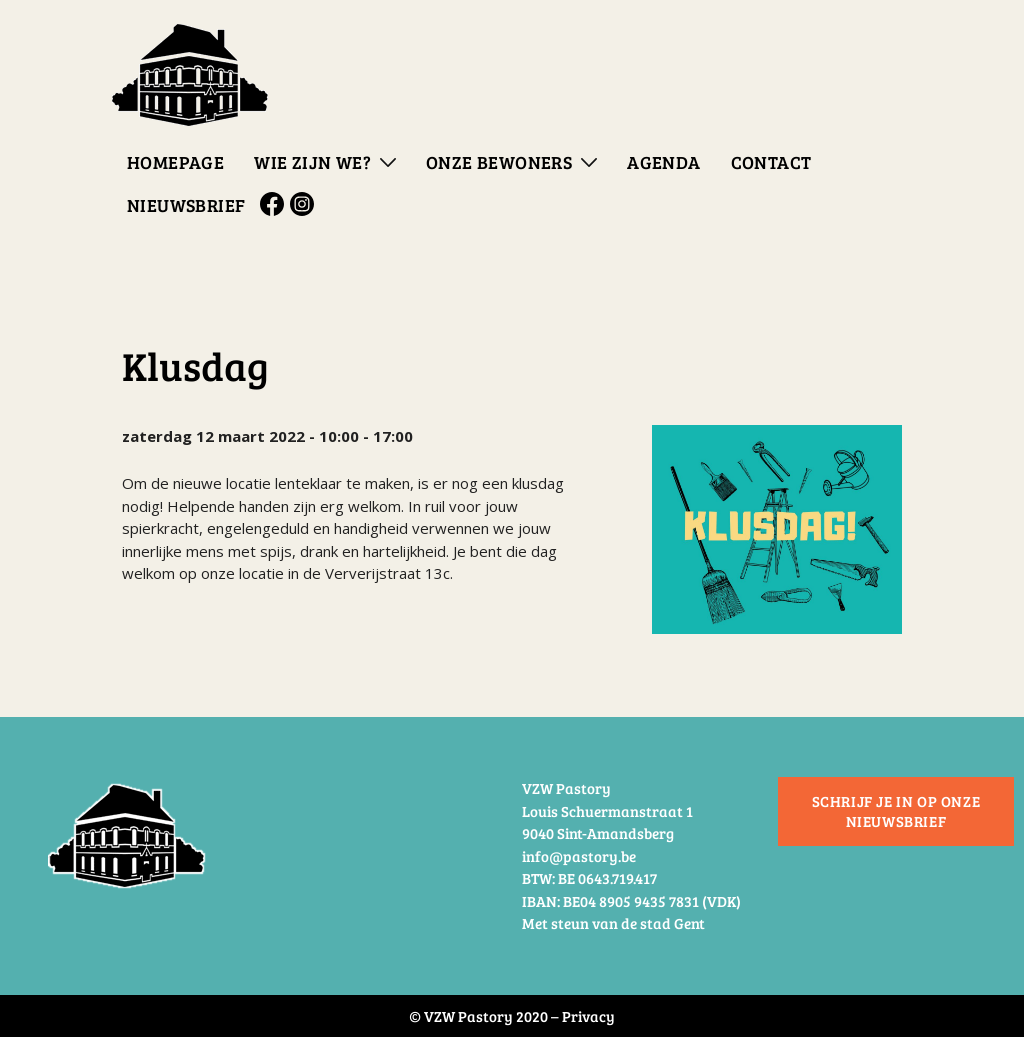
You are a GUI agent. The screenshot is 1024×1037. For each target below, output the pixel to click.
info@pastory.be (579, 856)
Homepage (175, 162)
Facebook (275, 204)
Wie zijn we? (312, 162)
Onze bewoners (499, 162)
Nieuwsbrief (186, 205)
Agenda (663, 162)
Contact (771, 162)
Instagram (305, 204)
